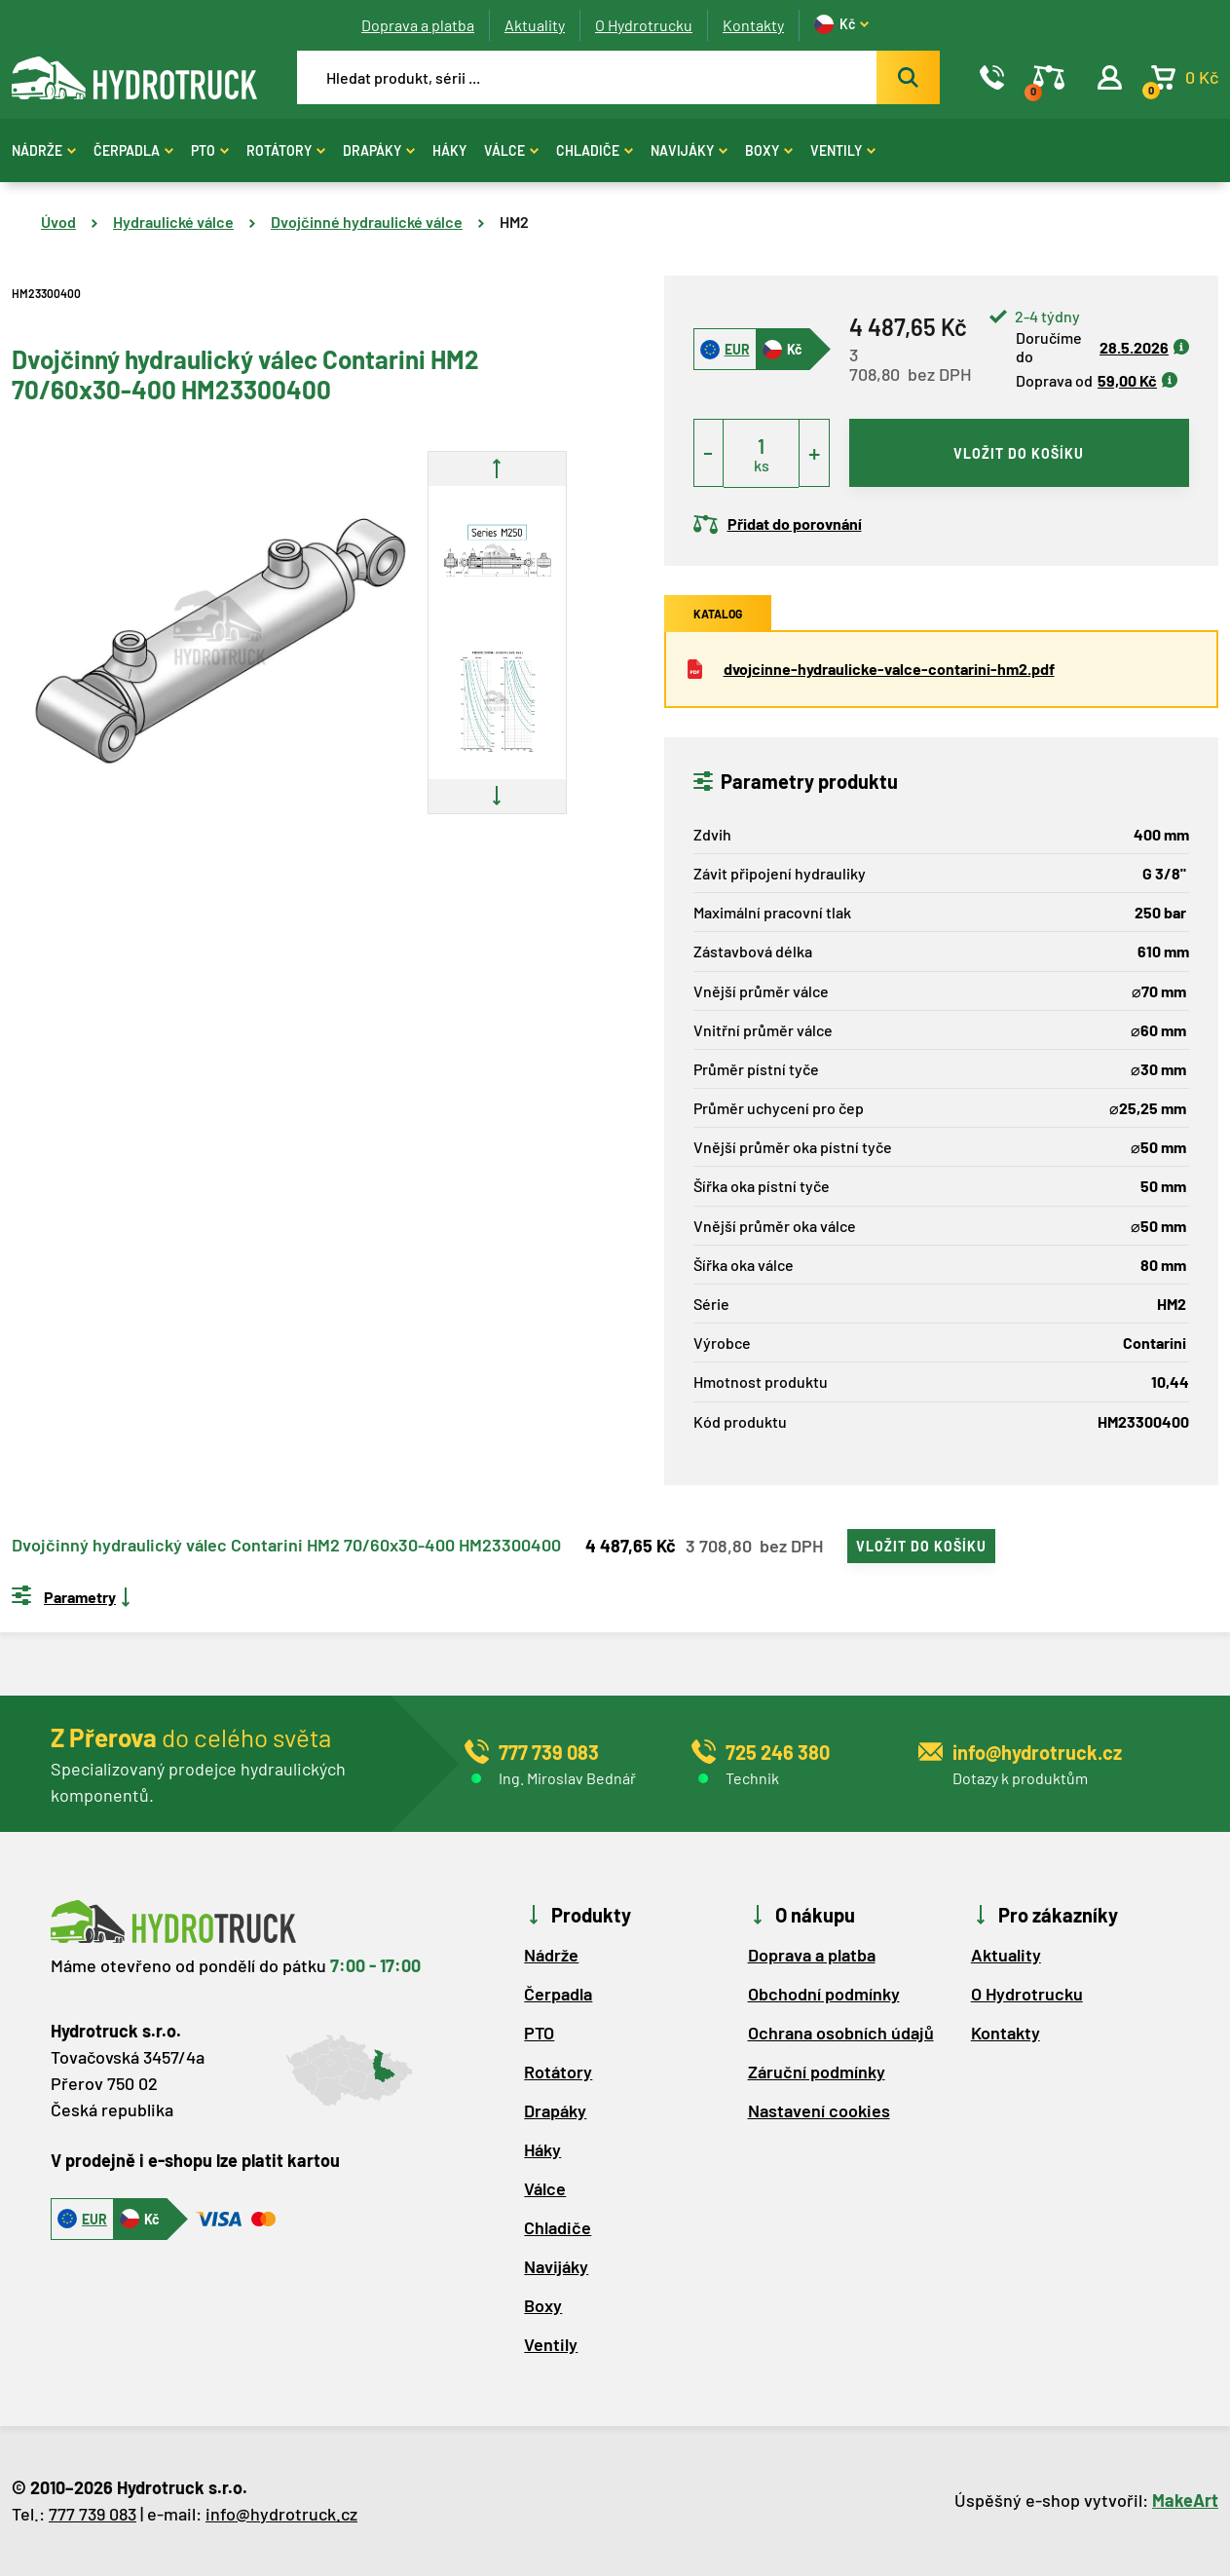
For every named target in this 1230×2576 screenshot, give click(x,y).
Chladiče (594, 150)
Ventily (843, 150)
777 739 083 (92, 2513)
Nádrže (44, 150)
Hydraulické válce (173, 221)
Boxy (769, 150)
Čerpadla (133, 150)
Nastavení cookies (819, 2110)
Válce (511, 150)
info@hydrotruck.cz (281, 2513)
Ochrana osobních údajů (841, 2032)
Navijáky (689, 150)
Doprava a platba (417, 25)
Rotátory (285, 150)
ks (761, 465)
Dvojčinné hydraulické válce (367, 221)
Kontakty (753, 25)
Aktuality (534, 25)
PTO (210, 150)
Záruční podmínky (816, 2071)
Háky (449, 150)
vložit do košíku (1018, 453)
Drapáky (379, 150)
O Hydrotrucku (643, 25)
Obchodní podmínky (824, 1993)
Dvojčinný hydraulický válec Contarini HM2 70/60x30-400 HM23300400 (286, 1545)
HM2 (514, 221)
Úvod (58, 221)
